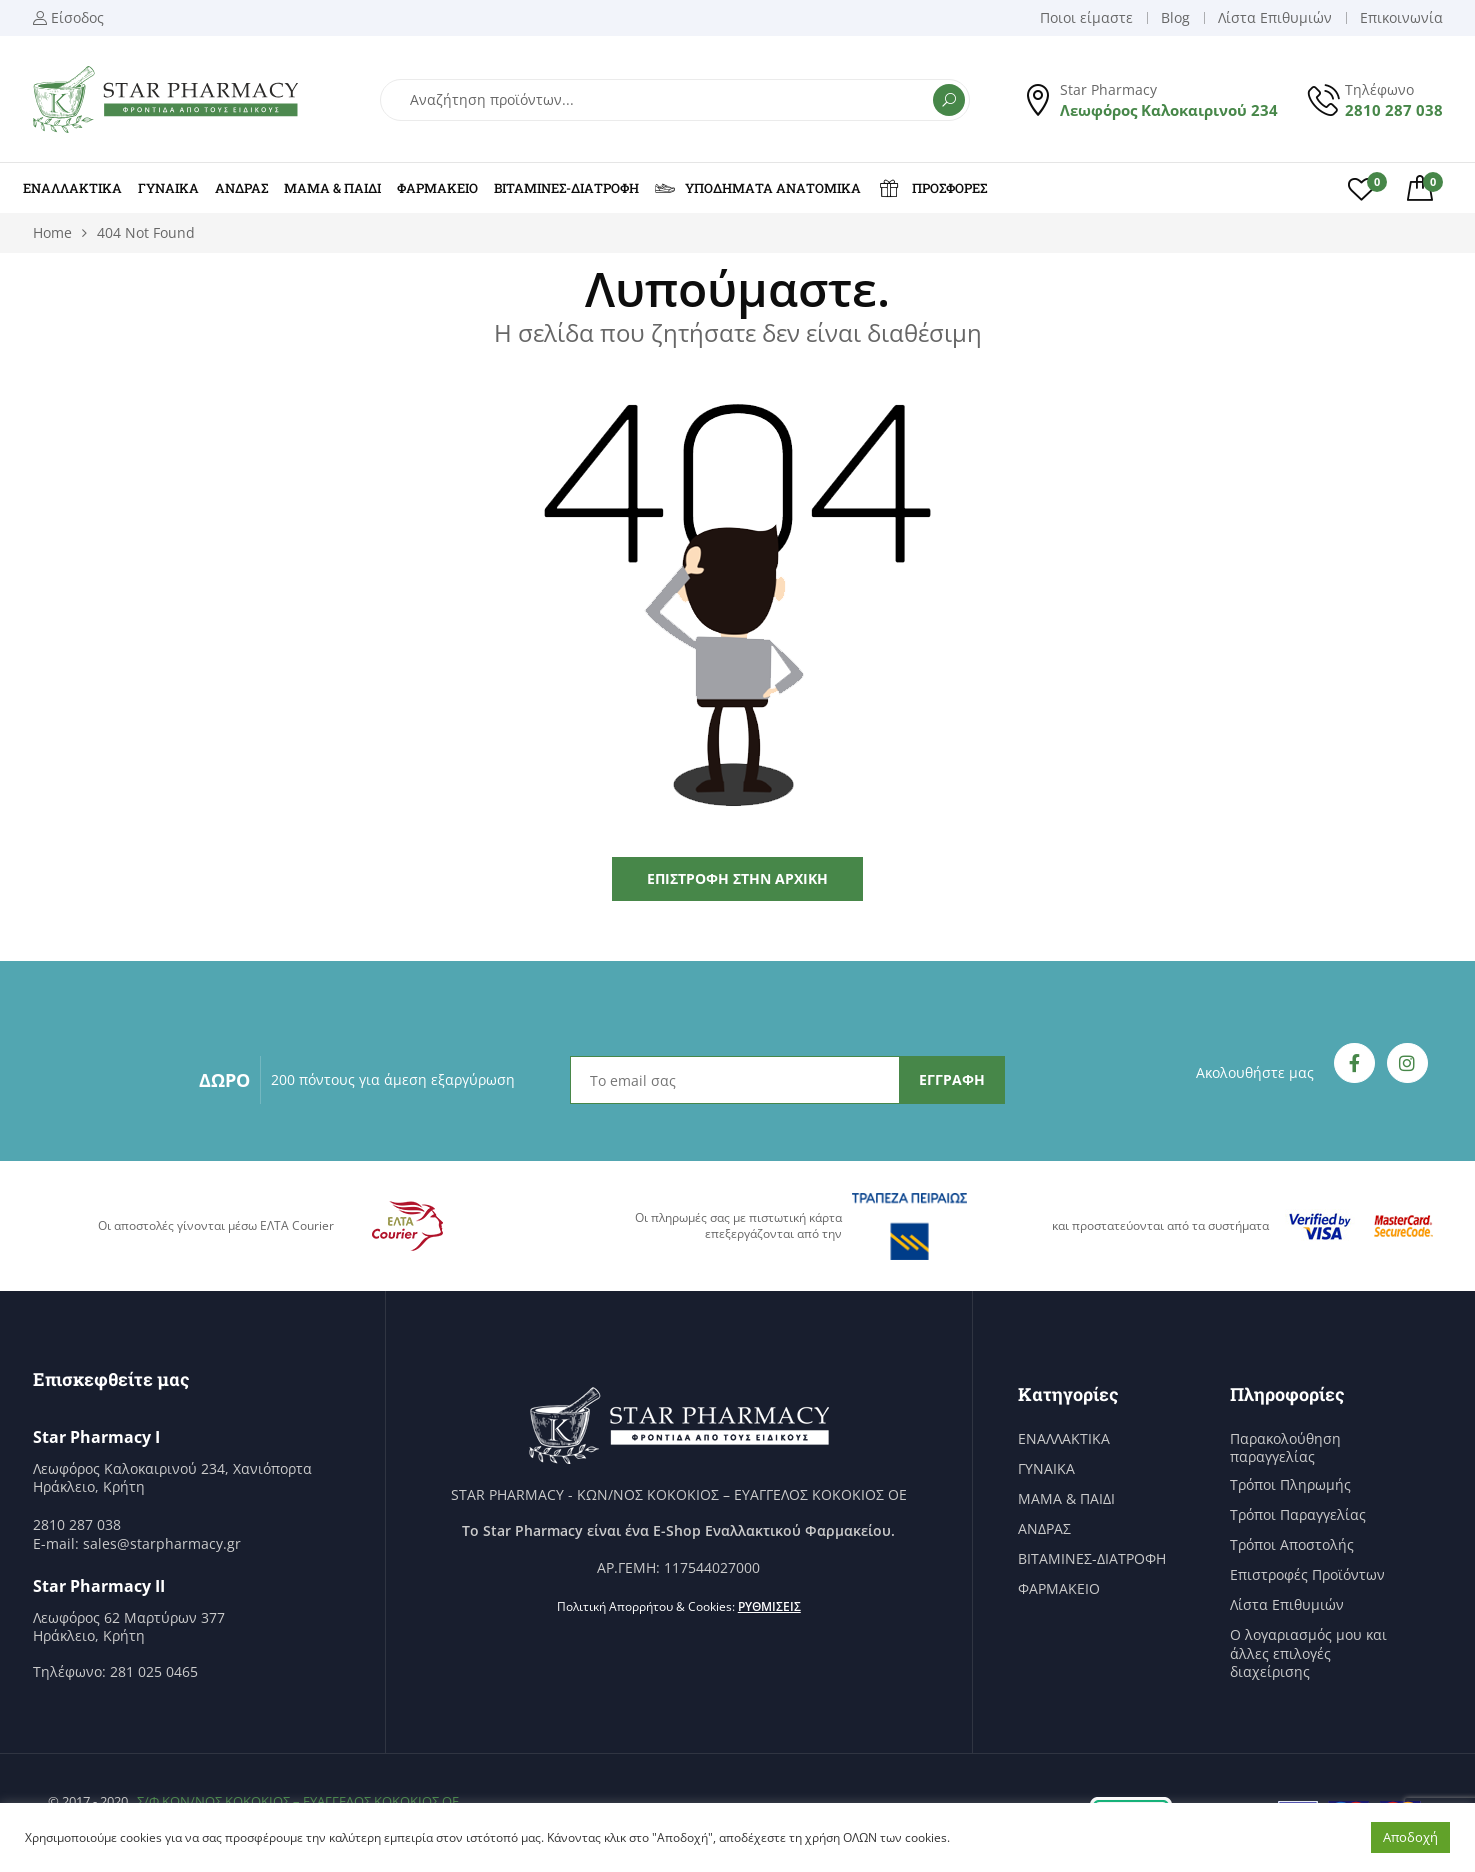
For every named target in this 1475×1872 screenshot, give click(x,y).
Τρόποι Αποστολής (1292, 1545)
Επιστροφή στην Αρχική (737, 878)
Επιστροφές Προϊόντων (1307, 1575)
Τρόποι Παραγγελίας (1298, 1515)
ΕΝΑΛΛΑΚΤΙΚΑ (72, 188)
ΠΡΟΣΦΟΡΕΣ (932, 188)
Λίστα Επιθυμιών (1287, 1605)
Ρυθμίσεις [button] (769, 1606)
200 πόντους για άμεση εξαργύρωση (393, 1079)
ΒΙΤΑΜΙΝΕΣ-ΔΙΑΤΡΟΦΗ (566, 188)
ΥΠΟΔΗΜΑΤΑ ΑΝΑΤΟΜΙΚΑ (758, 188)
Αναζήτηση (949, 100)
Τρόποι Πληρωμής (1290, 1485)
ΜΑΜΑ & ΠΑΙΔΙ (332, 188)
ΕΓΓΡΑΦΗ (952, 1079)
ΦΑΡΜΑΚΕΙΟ (437, 188)
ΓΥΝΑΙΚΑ (168, 188)
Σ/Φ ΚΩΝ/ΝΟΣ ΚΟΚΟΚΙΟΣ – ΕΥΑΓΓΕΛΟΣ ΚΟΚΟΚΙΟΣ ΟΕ (298, 1801)
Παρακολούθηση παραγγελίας (1285, 1448)
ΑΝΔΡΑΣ (241, 188)
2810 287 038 (1394, 110)
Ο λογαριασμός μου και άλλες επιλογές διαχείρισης (1308, 1653)
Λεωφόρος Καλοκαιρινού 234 (1169, 110)
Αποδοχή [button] (1410, 1837)
